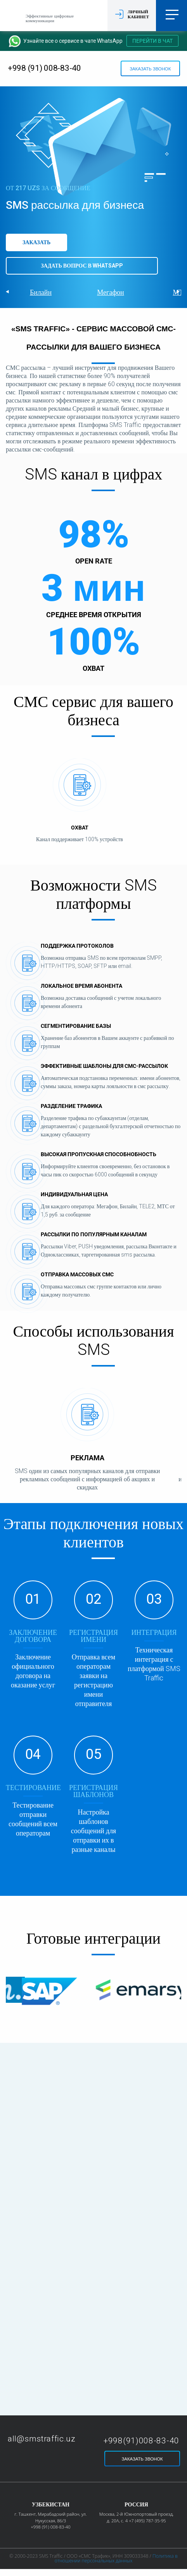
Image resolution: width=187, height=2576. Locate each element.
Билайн (41, 292)
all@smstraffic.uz (42, 2438)
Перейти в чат (152, 41)
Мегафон (110, 292)
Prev (8, 292)
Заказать (36, 242)
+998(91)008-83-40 (141, 2440)
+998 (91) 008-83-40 (44, 68)
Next (179, 292)
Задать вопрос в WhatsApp (82, 265)
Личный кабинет (138, 14)
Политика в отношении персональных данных (116, 2558)
